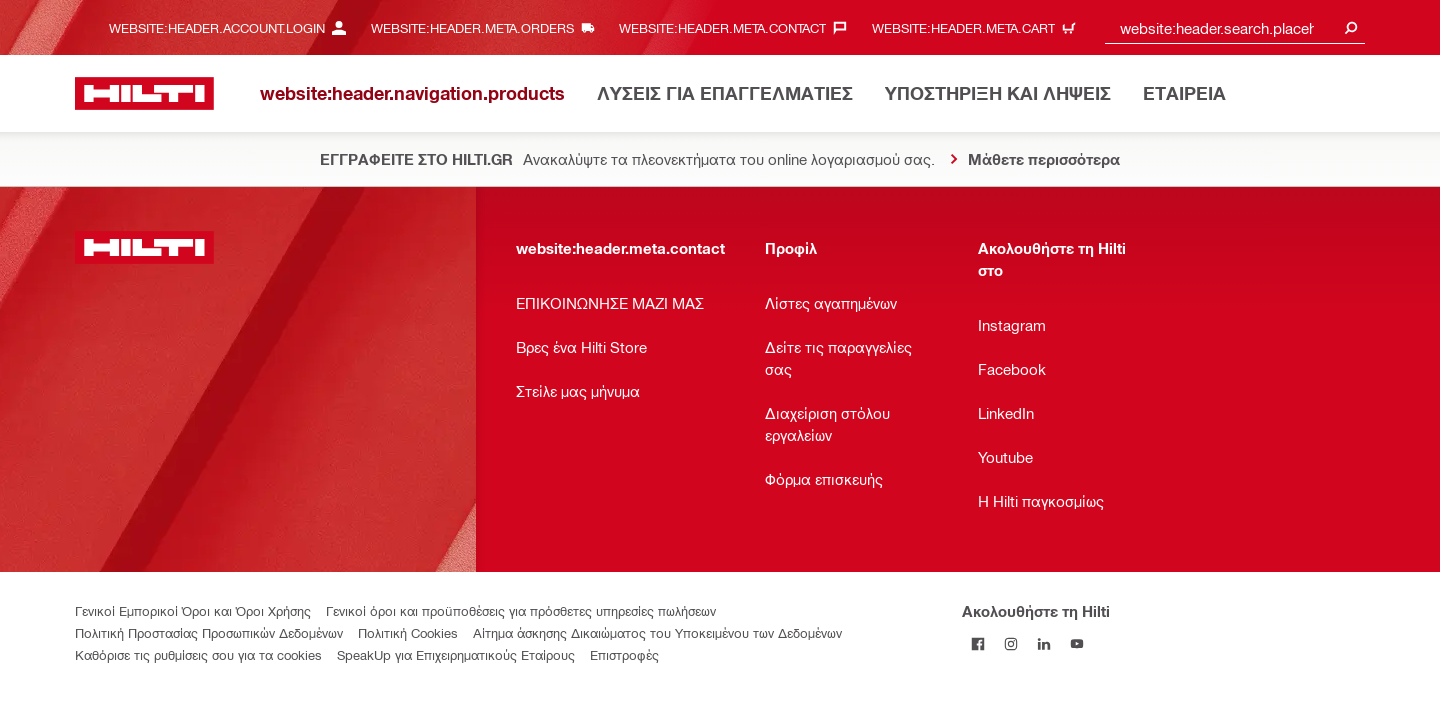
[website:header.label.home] (144, 93)
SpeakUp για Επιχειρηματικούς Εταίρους (456, 654)
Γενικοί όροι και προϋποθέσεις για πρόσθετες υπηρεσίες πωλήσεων (521, 610)
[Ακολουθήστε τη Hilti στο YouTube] (1077, 643)
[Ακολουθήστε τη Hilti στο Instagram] (1011, 643)
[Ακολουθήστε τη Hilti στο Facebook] (978, 643)
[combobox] (1235, 27)
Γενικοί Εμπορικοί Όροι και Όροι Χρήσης (193, 610)
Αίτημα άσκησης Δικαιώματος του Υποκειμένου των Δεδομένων (657, 632)
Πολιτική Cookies (408, 632)
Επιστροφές (624, 654)
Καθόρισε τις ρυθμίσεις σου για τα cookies (198, 654)
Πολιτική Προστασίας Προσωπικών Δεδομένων (209, 632)
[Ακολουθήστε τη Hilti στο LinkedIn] (1044, 643)
